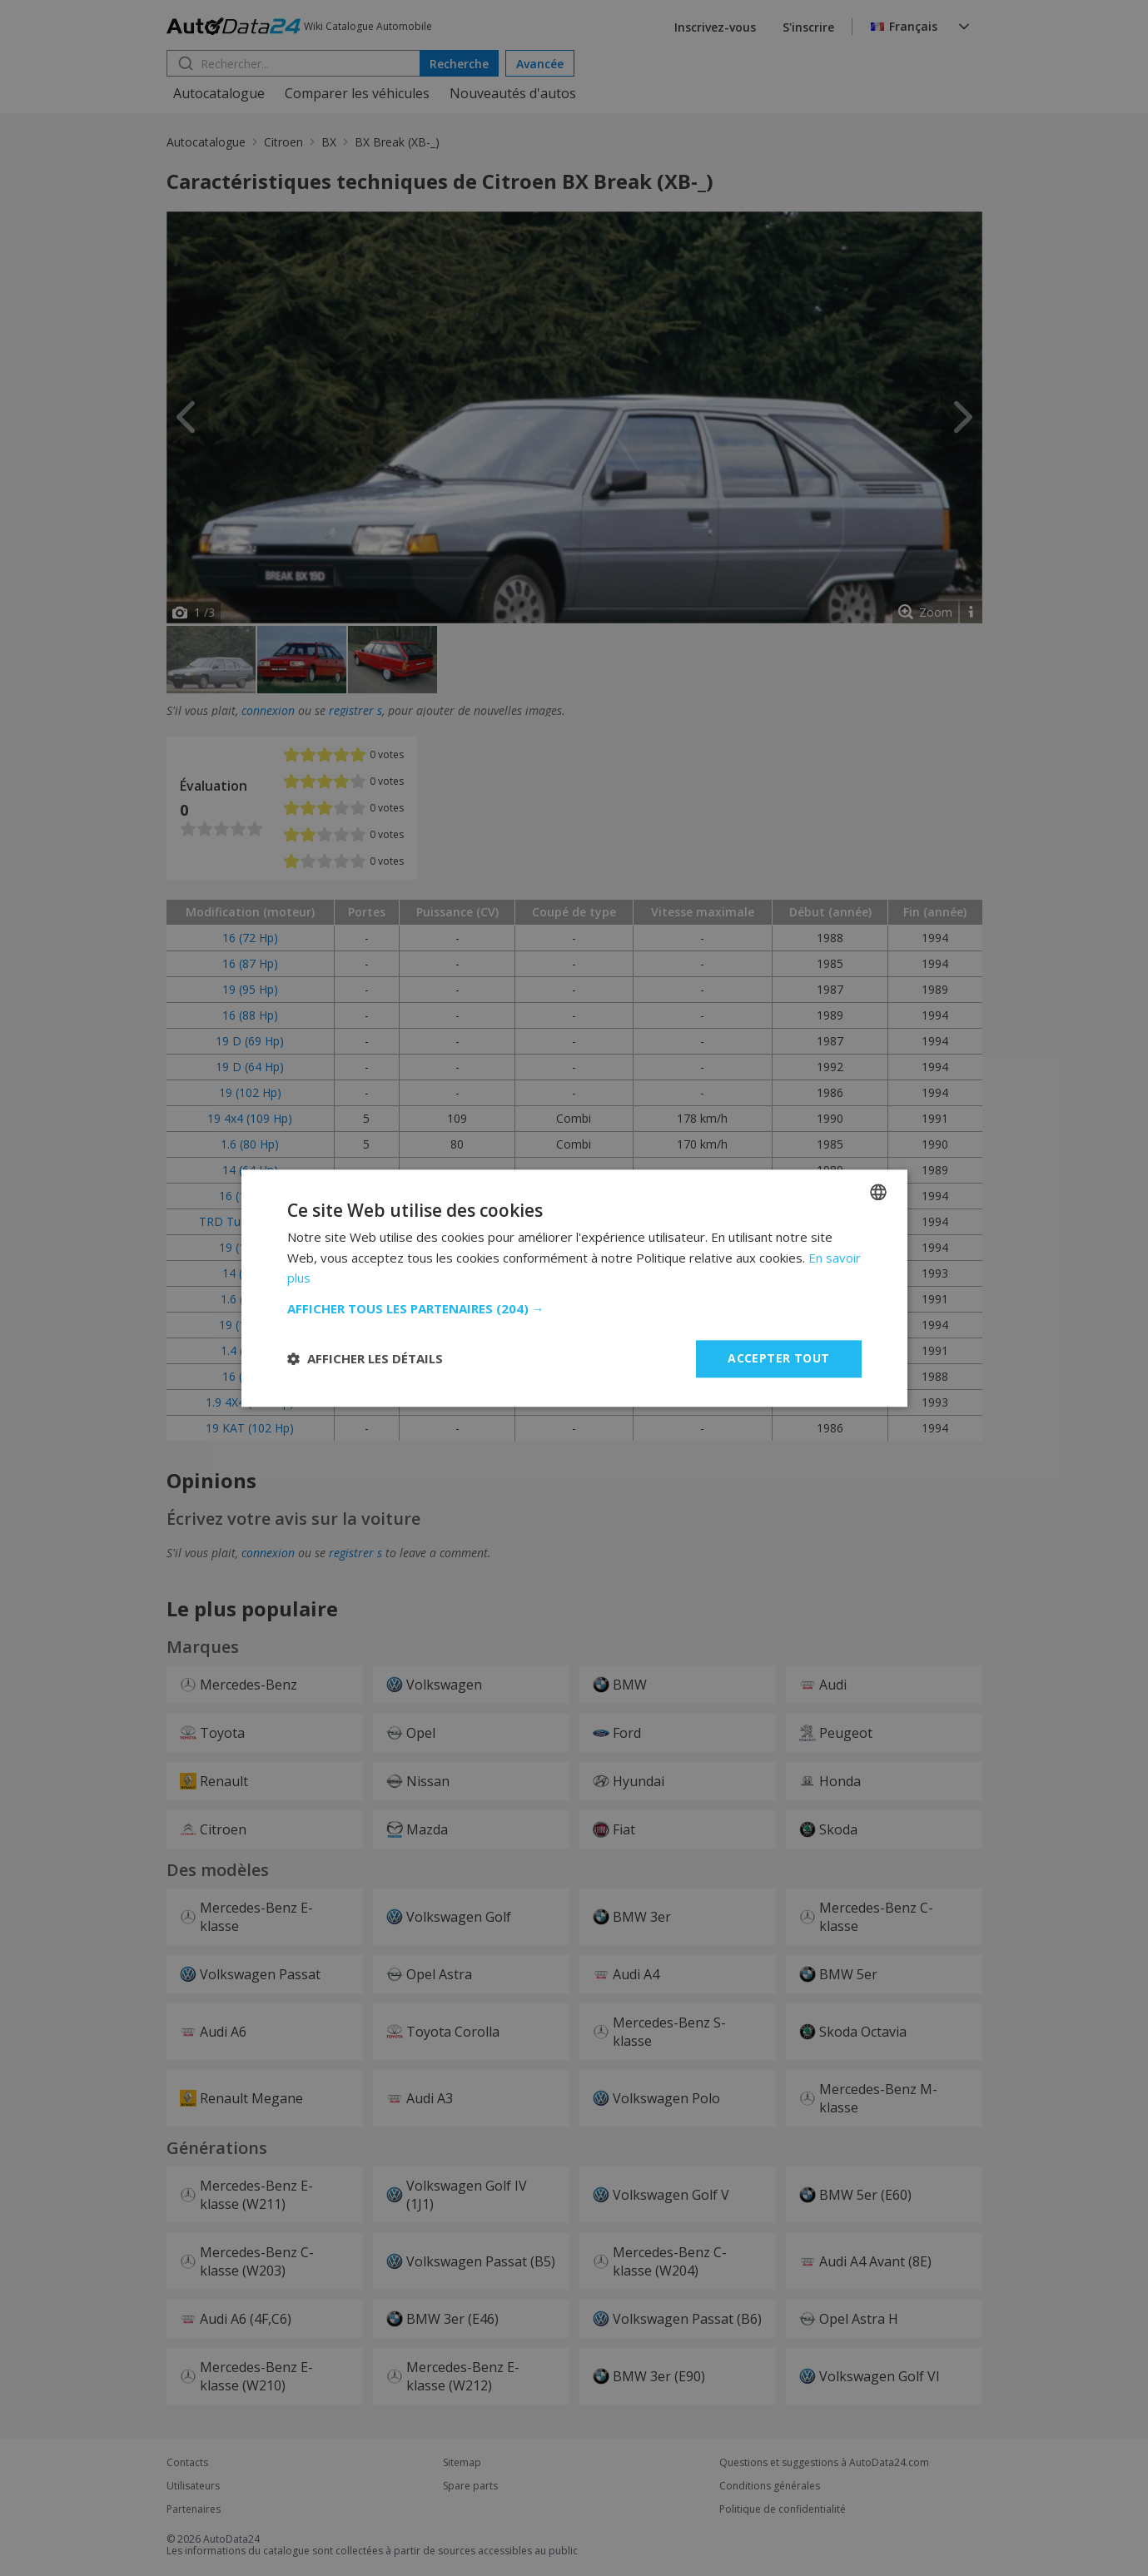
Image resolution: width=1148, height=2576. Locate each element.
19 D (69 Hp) (250, 1041)
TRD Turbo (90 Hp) (250, 1221)
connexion (268, 710)
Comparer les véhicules (357, 93)
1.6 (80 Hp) (250, 1144)
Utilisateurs (193, 2486)
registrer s (355, 710)
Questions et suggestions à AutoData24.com (824, 2463)
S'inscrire (808, 27)
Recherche (459, 64)
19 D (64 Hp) (250, 1067)
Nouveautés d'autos (513, 93)
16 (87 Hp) (250, 963)
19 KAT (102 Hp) (250, 1428)
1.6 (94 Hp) (250, 1299)
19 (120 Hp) (250, 1247)
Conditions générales (769, 2486)
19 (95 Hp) (250, 989)
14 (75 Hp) (250, 1273)
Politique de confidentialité (782, 2509)
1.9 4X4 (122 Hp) (250, 1402)
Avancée (540, 64)
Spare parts (470, 2486)
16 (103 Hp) (250, 1196)
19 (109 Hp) (250, 1325)
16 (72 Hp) (250, 938)
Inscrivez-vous (715, 27)
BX (328, 142)
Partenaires (193, 2509)
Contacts (187, 2463)
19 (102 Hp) (250, 1092)
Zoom (935, 612)
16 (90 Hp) (250, 1376)
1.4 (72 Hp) (250, 1350)
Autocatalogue (219, 93)
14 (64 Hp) (250, 1170)
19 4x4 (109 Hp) (249, 1118)
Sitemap (462, 2463)
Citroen (283, 142)
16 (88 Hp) (250, 1015)
